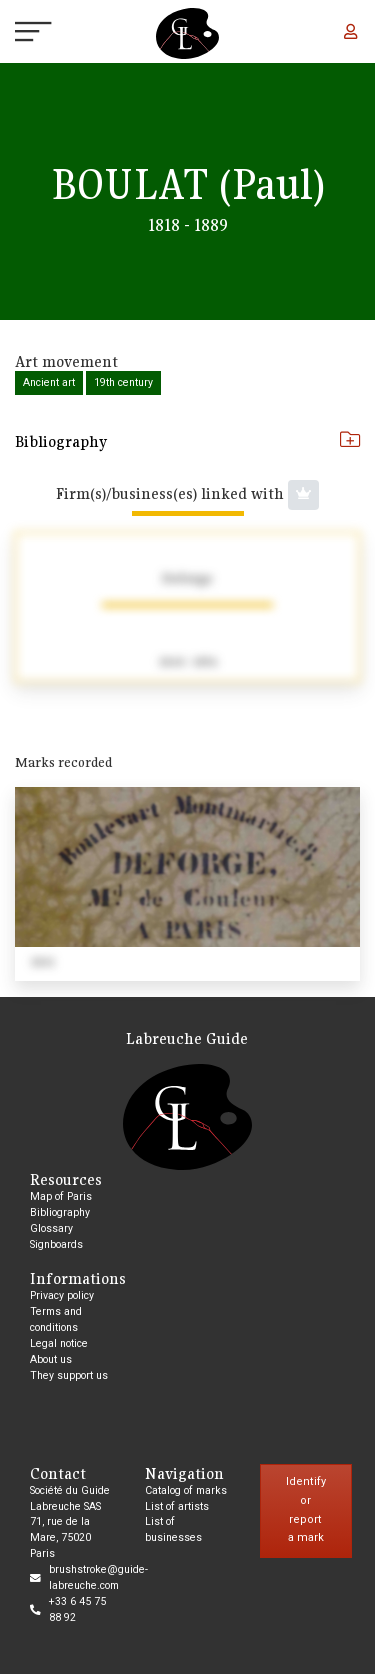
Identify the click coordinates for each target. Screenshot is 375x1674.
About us (51, 1359)
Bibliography (187, 441)
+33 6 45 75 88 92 (77, 1609)
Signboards (56, 1244)
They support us (69, 1375)
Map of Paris (61, 1196)
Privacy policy (62, 1295)
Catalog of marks (186, 1490)
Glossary (51, 1228)
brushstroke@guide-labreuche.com (98, 1577)
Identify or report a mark (306, 1509)
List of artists (177, 1506)
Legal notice (59, 1343)
